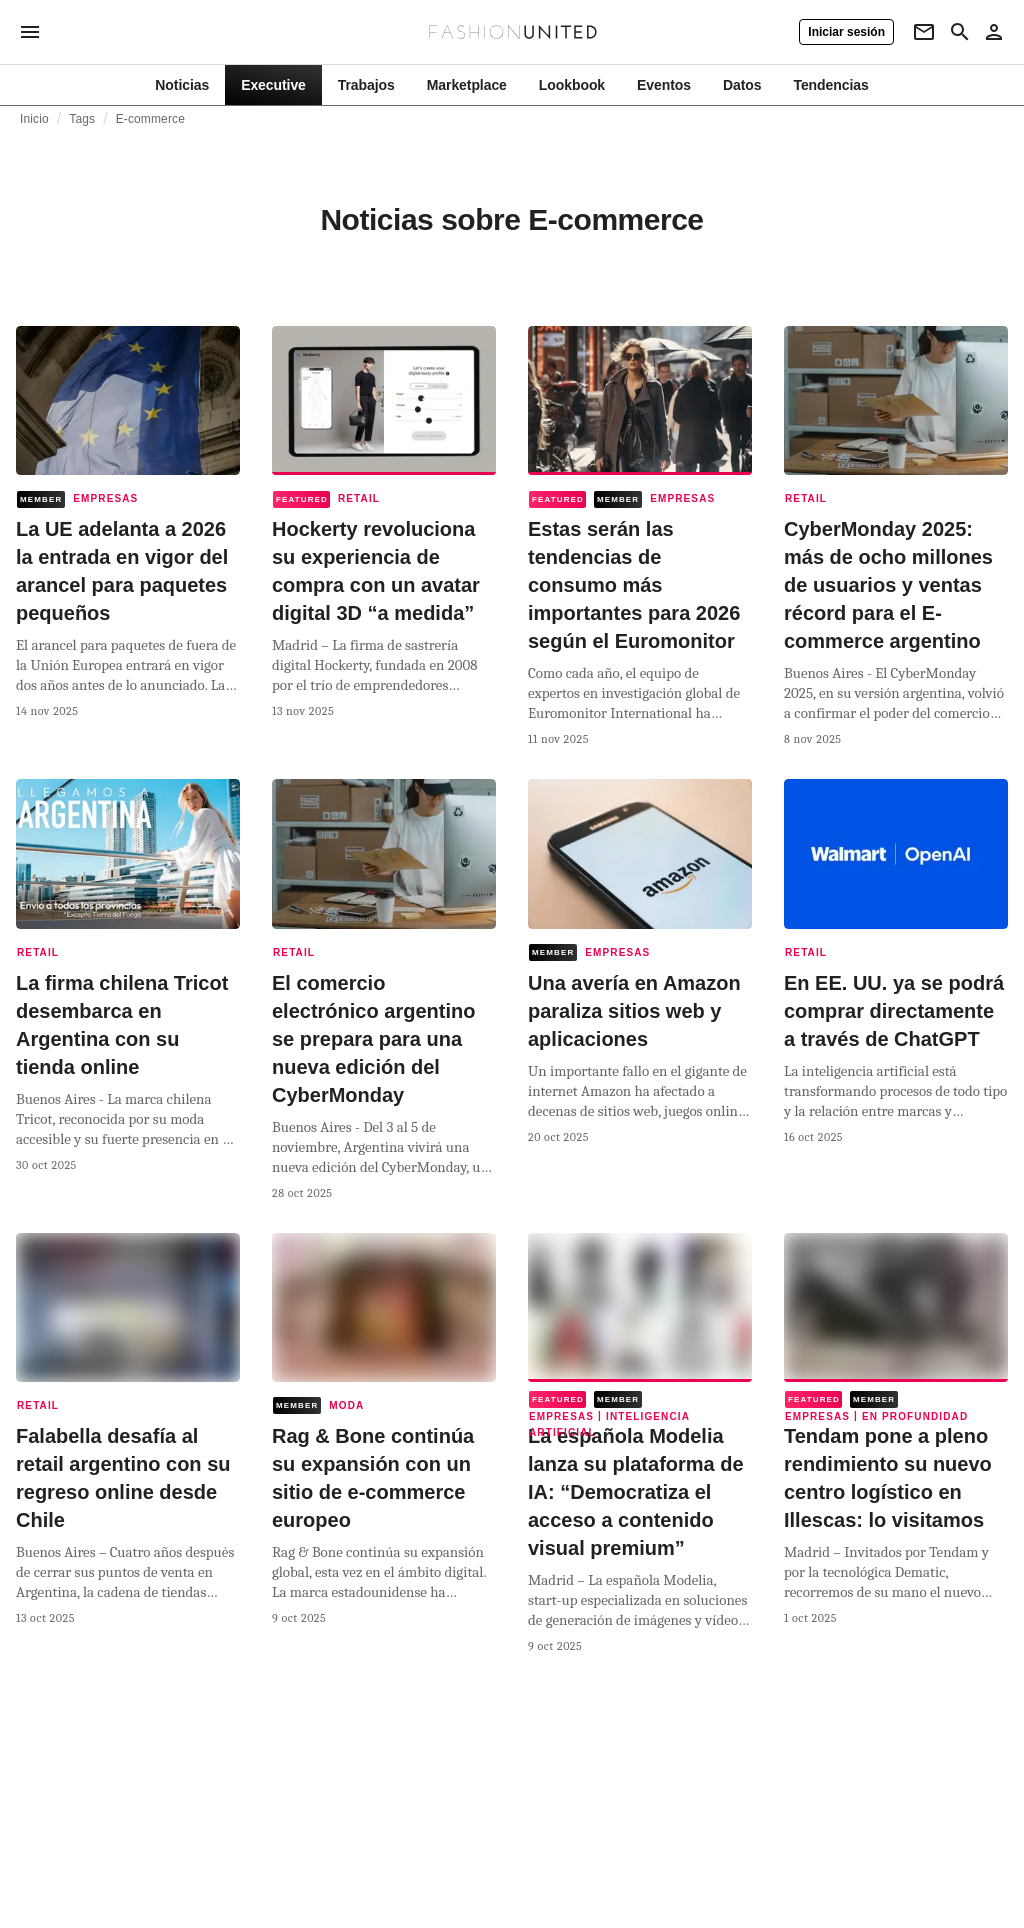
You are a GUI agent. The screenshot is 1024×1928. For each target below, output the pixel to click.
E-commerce (150, 119)
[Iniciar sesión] (846, 32)
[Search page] (960, 32)
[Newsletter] (924, 32)
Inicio (34, 119)
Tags (82, 119)
